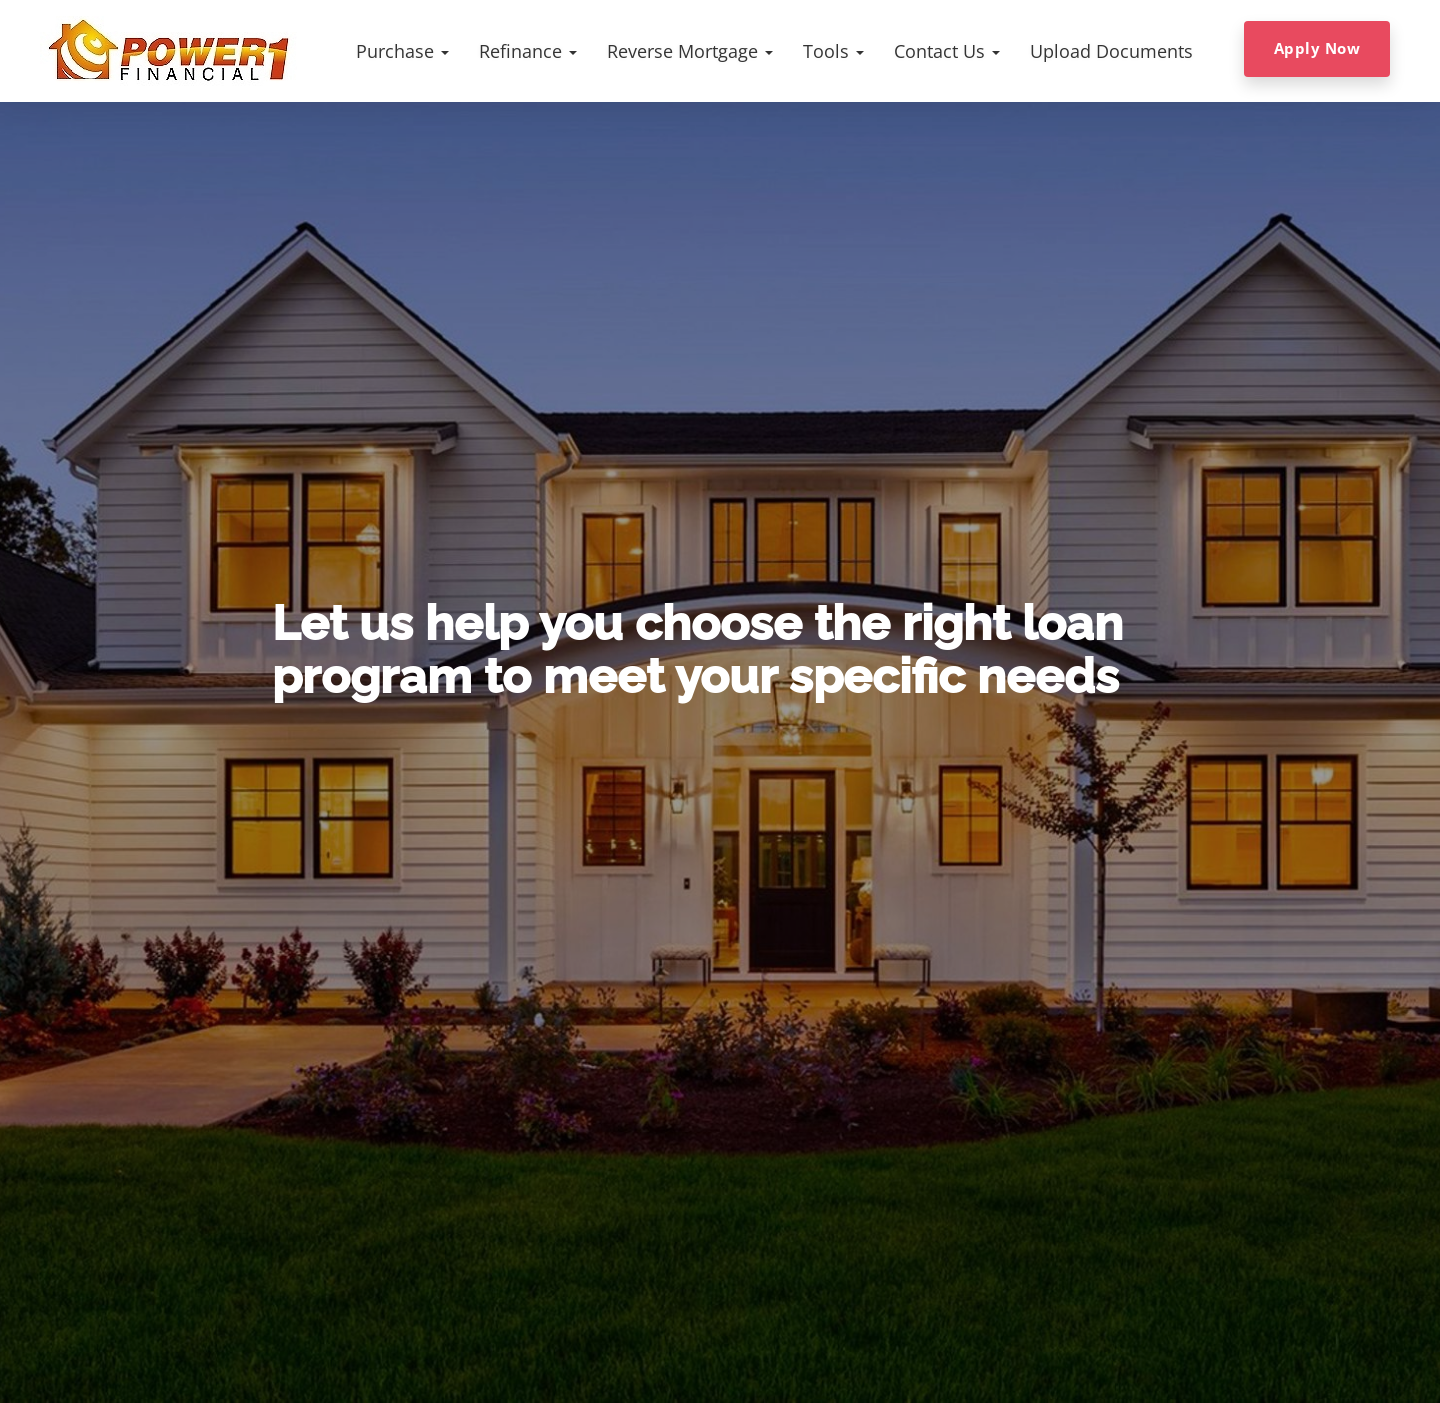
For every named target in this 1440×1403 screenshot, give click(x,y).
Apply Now (1317, 48)
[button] (402, 51)
